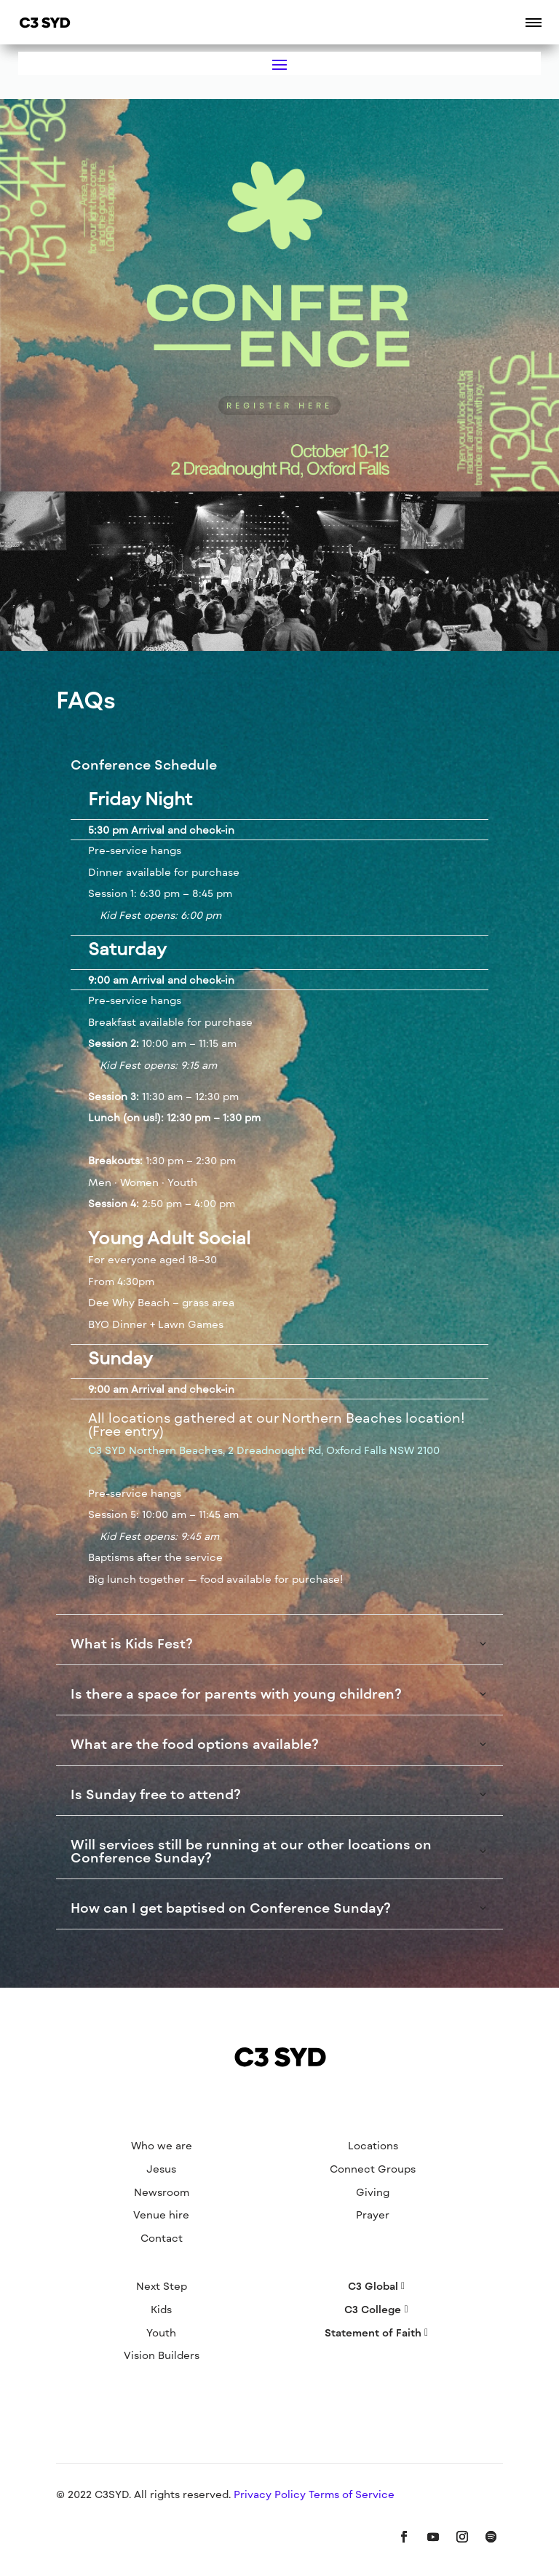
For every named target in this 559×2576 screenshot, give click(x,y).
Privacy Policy (271, 2494)
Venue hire (161, 2214)
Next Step (161, 2286)
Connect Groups (373, 2168)
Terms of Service (352, 2494)
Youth (161, 2332)
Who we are (161, 2145)
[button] (533, 22)
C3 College (372, 2309)
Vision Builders (161, 2355)
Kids (161, 2309)
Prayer (372, 2214)
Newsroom (161, 2192)
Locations (373, 2145)
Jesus (161, 2168)
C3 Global (373, 2286)
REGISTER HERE (279, 405)
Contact (161, 2238)
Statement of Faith (373, 2332)
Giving (372, 2192)
